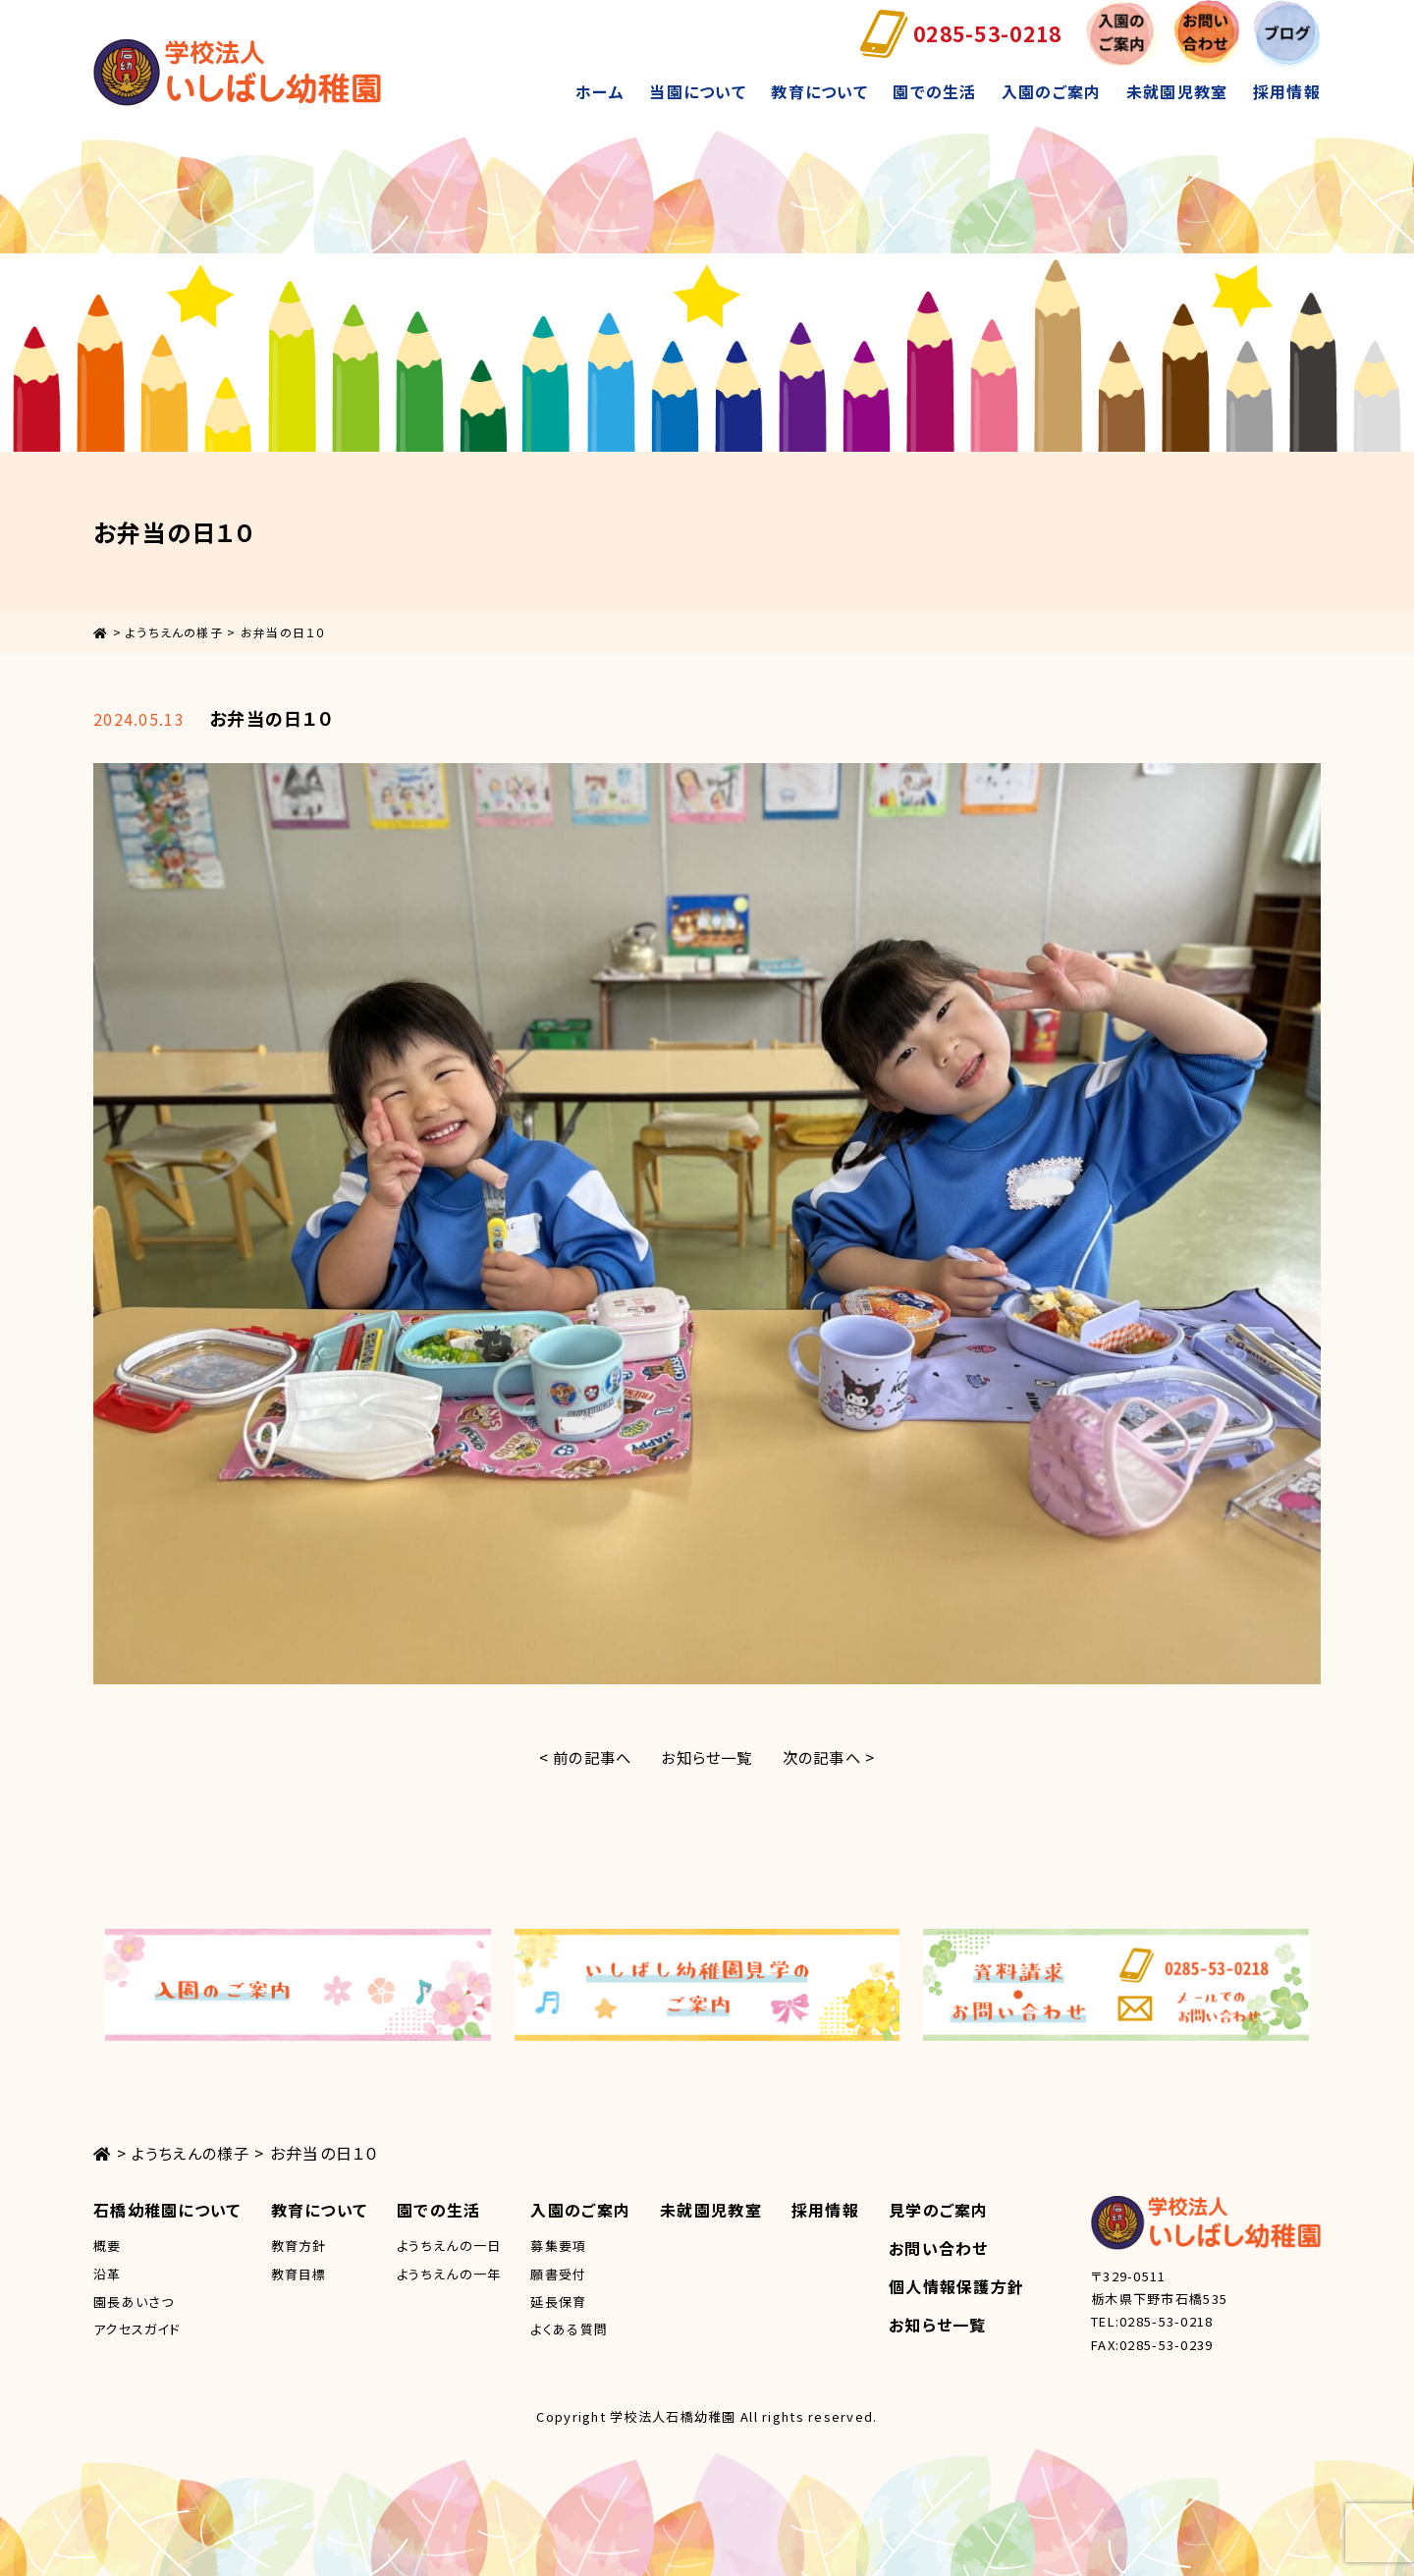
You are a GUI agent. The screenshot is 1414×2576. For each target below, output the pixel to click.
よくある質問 (569, 2329)
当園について (697, 91)
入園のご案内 (1052, 91)
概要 (107, 2245)
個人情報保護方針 (956, 2286)
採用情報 (1287, 91)
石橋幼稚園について (167, 2209)
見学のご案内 (939, 2209)
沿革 (107, 2274)
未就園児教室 (1177, 91)
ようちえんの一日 (449, 2245)
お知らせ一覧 (707, 1757)
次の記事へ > (835, 1757)
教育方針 (299, 2245)
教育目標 (299, 2274)
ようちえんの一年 (449, 2274)
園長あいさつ (134, 2301)
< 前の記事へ (578, 1757)
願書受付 (558, 2274)
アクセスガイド (137, 2329)
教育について (819, 91)
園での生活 (934, 91)
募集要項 (558, 2245)
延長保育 (558, 2301)
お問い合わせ (939, 2248)
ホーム (600, 91)
